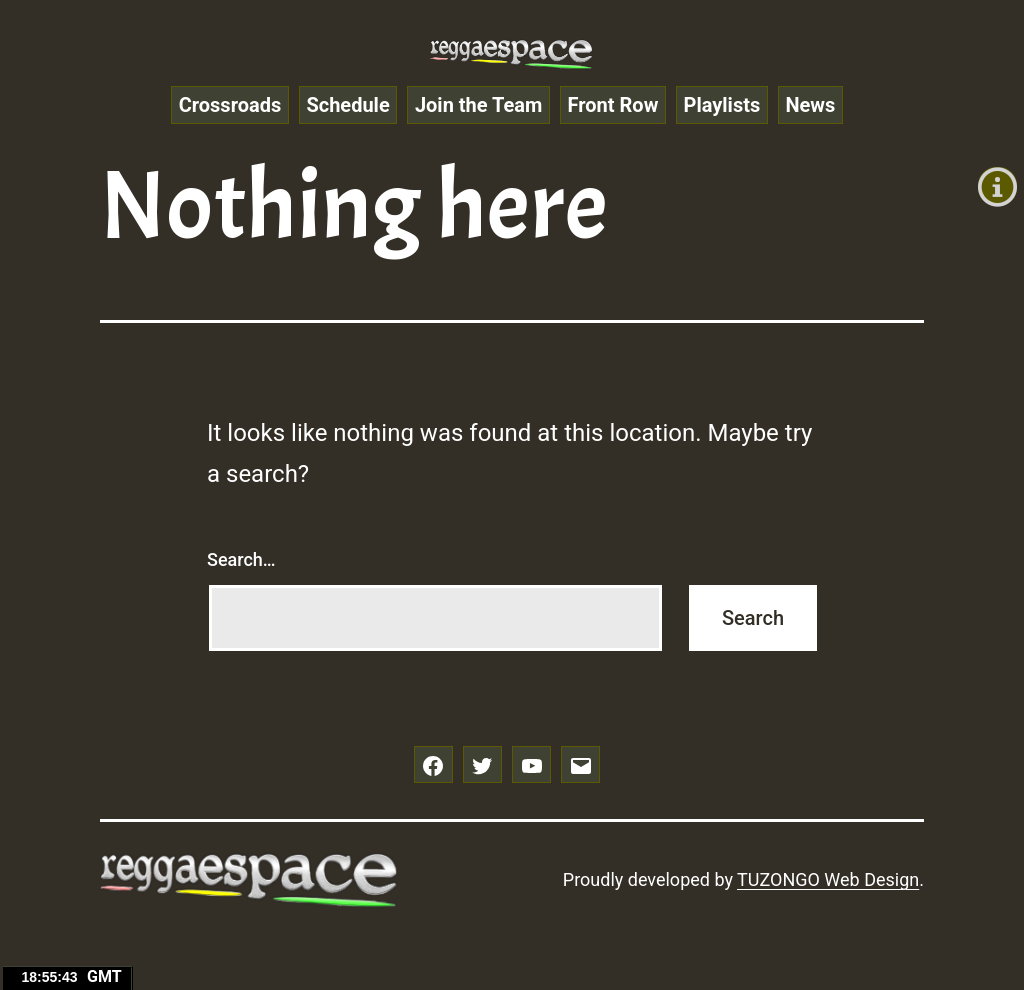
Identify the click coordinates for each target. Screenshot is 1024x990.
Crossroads (230, 105)
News (810, 105)
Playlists (722, 105)
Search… (241, 559)
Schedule (347, 105)
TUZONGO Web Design (828, 879)
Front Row (613, 105)
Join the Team (478, 105)
